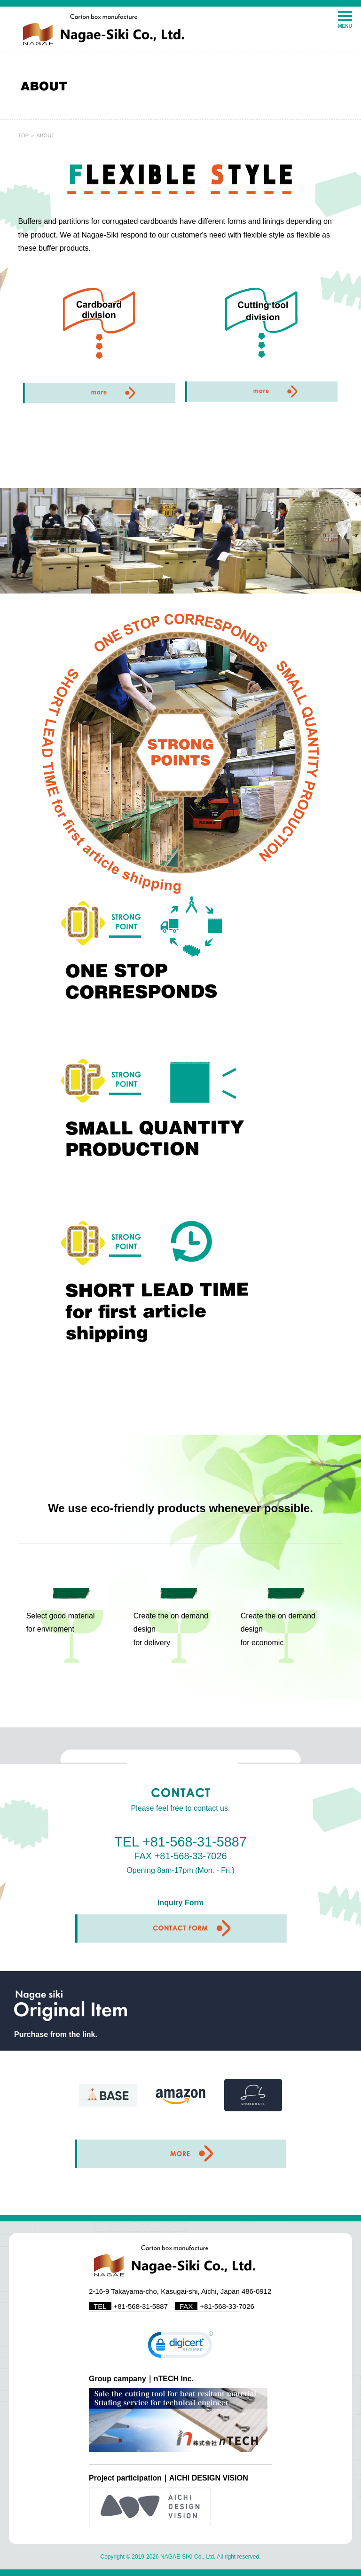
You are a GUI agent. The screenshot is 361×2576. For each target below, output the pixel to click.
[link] (180, 2347)
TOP (23, 135)
